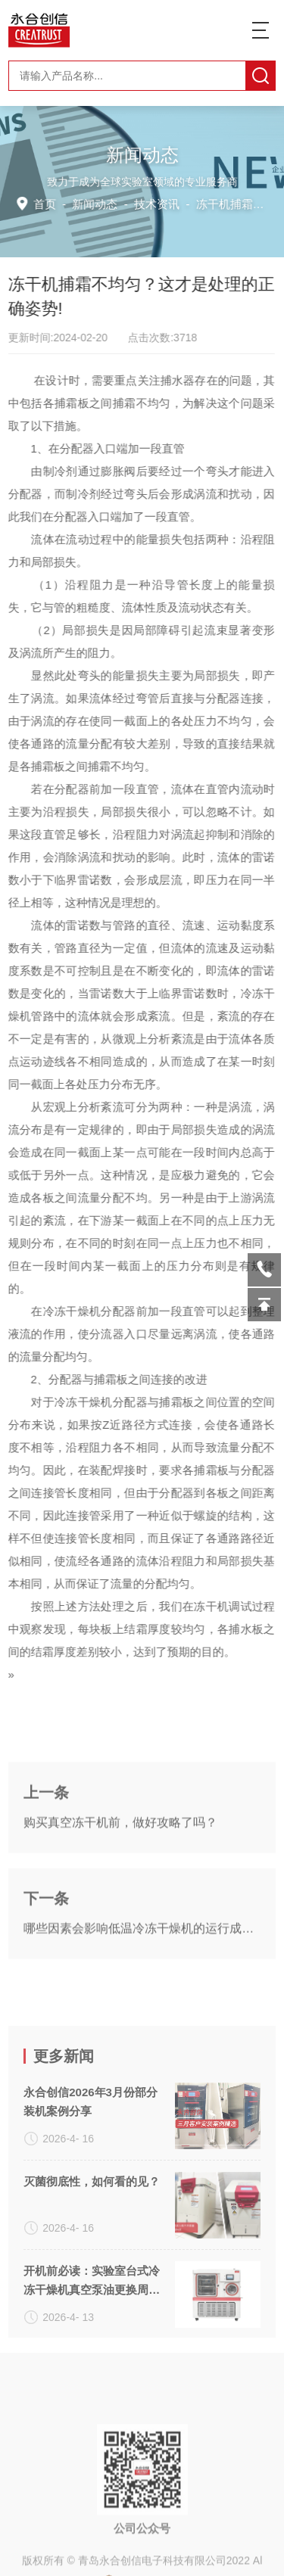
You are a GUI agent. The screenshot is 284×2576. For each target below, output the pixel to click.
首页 (48, 203)
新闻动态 (97, 203)
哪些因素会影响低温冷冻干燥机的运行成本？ (142, 2008)
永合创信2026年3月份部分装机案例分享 (90, 2258)
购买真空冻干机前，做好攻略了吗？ (120, 1902)
